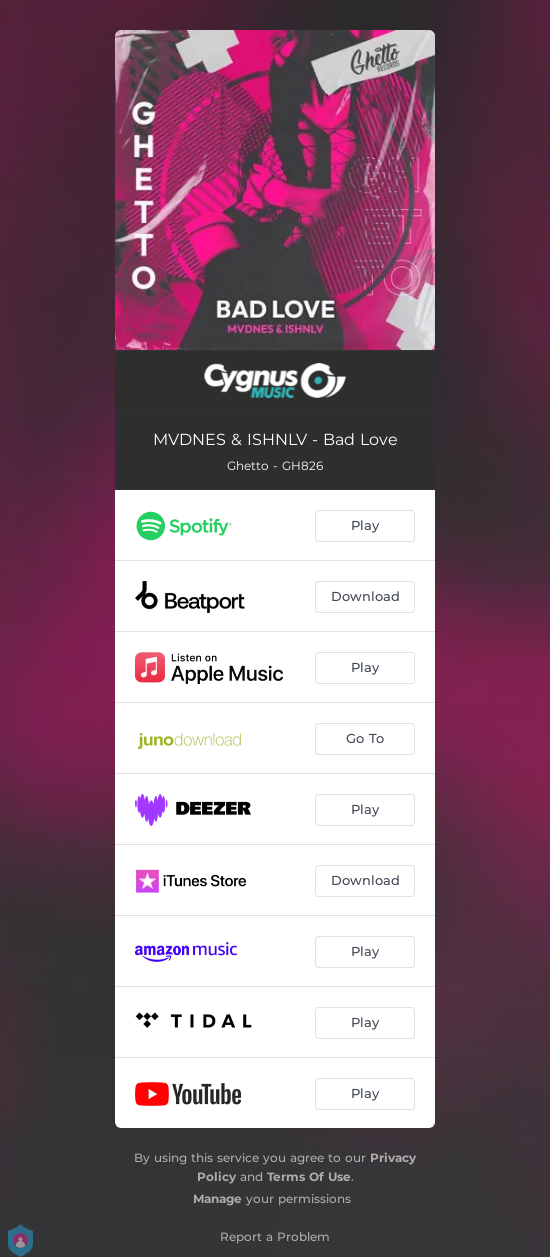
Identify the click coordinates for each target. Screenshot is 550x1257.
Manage (217, 1198)
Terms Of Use (309, 1176)
